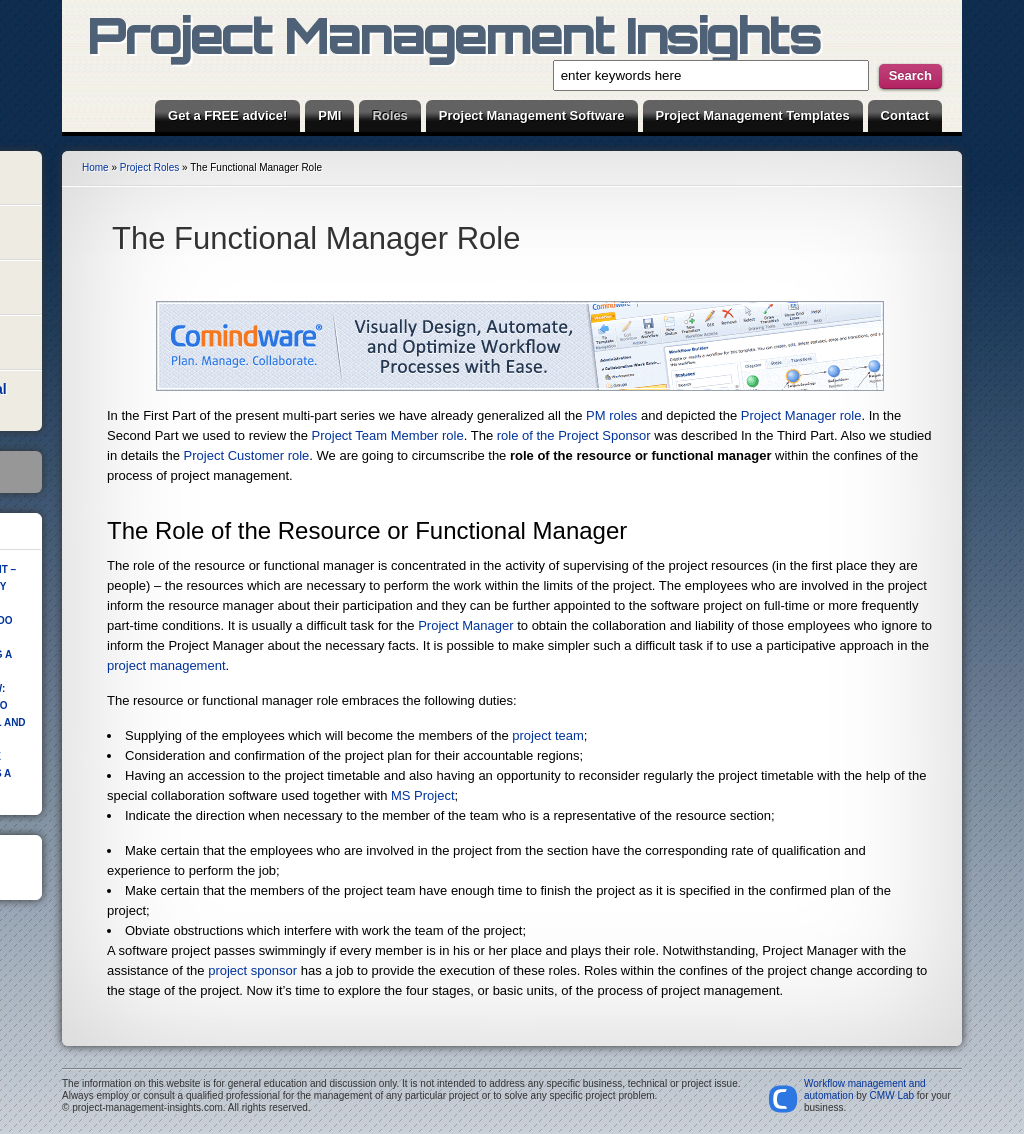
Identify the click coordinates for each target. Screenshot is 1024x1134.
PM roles (611, 415)
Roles (389, 115)
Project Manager (465, 625)
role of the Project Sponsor (574, 435)
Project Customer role (247, 455)
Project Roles (149, 167)
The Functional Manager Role (316, 238)
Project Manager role (801, 415)
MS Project (423, 795)
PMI (329, 115)
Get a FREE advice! (227, 115)
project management (166, 665)
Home (95, 167)
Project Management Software (532, 115)
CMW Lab (892, 1095)
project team (548, 735)
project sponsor (252, 970)
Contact (905, 115)
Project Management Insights (453, 35)
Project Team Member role (388, 435)
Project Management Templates (753, 115)
